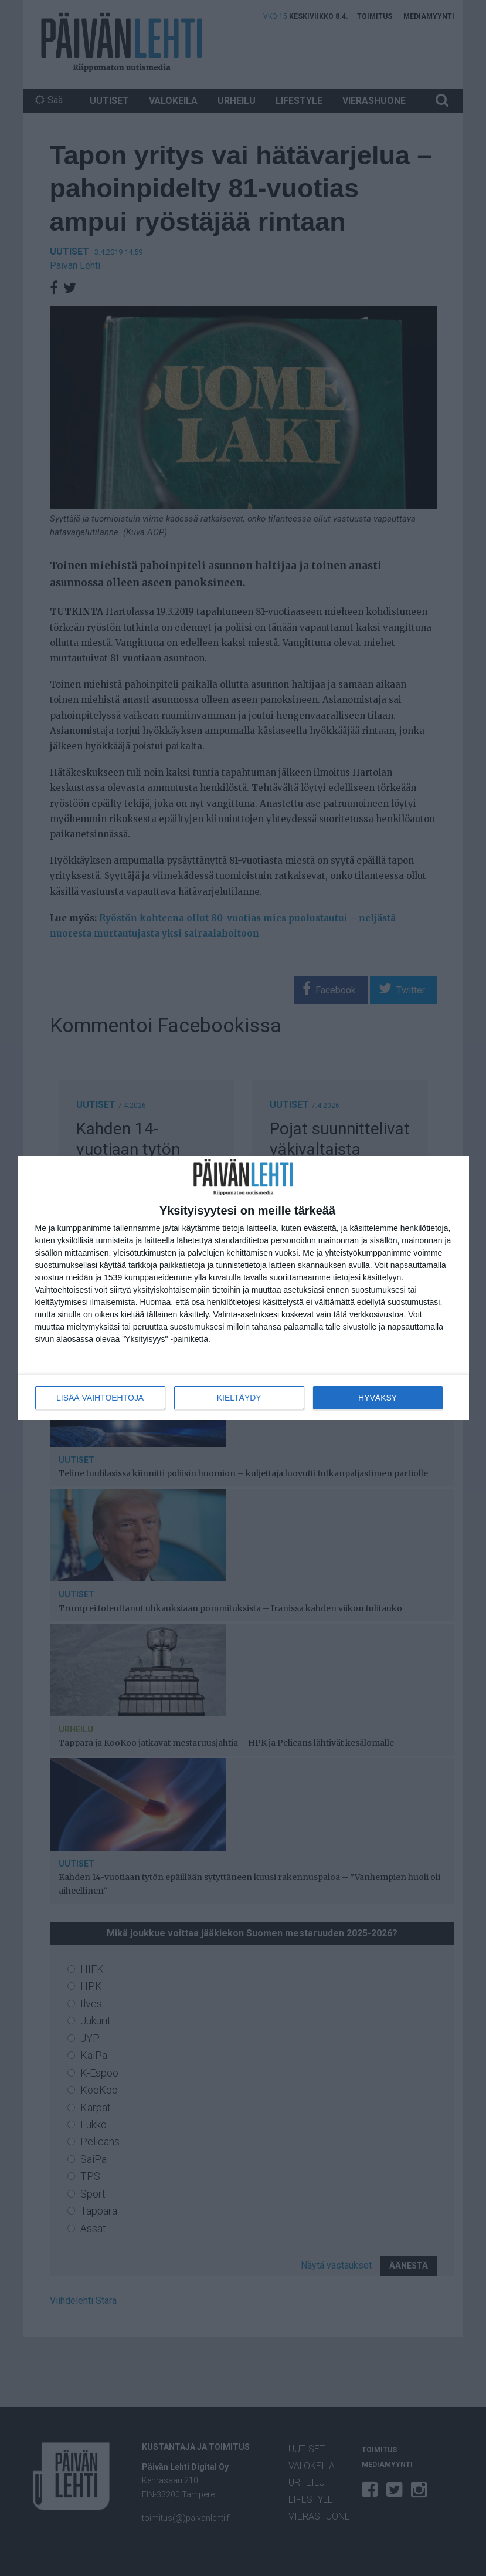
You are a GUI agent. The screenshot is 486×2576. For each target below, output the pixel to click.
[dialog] (243, 1288)
